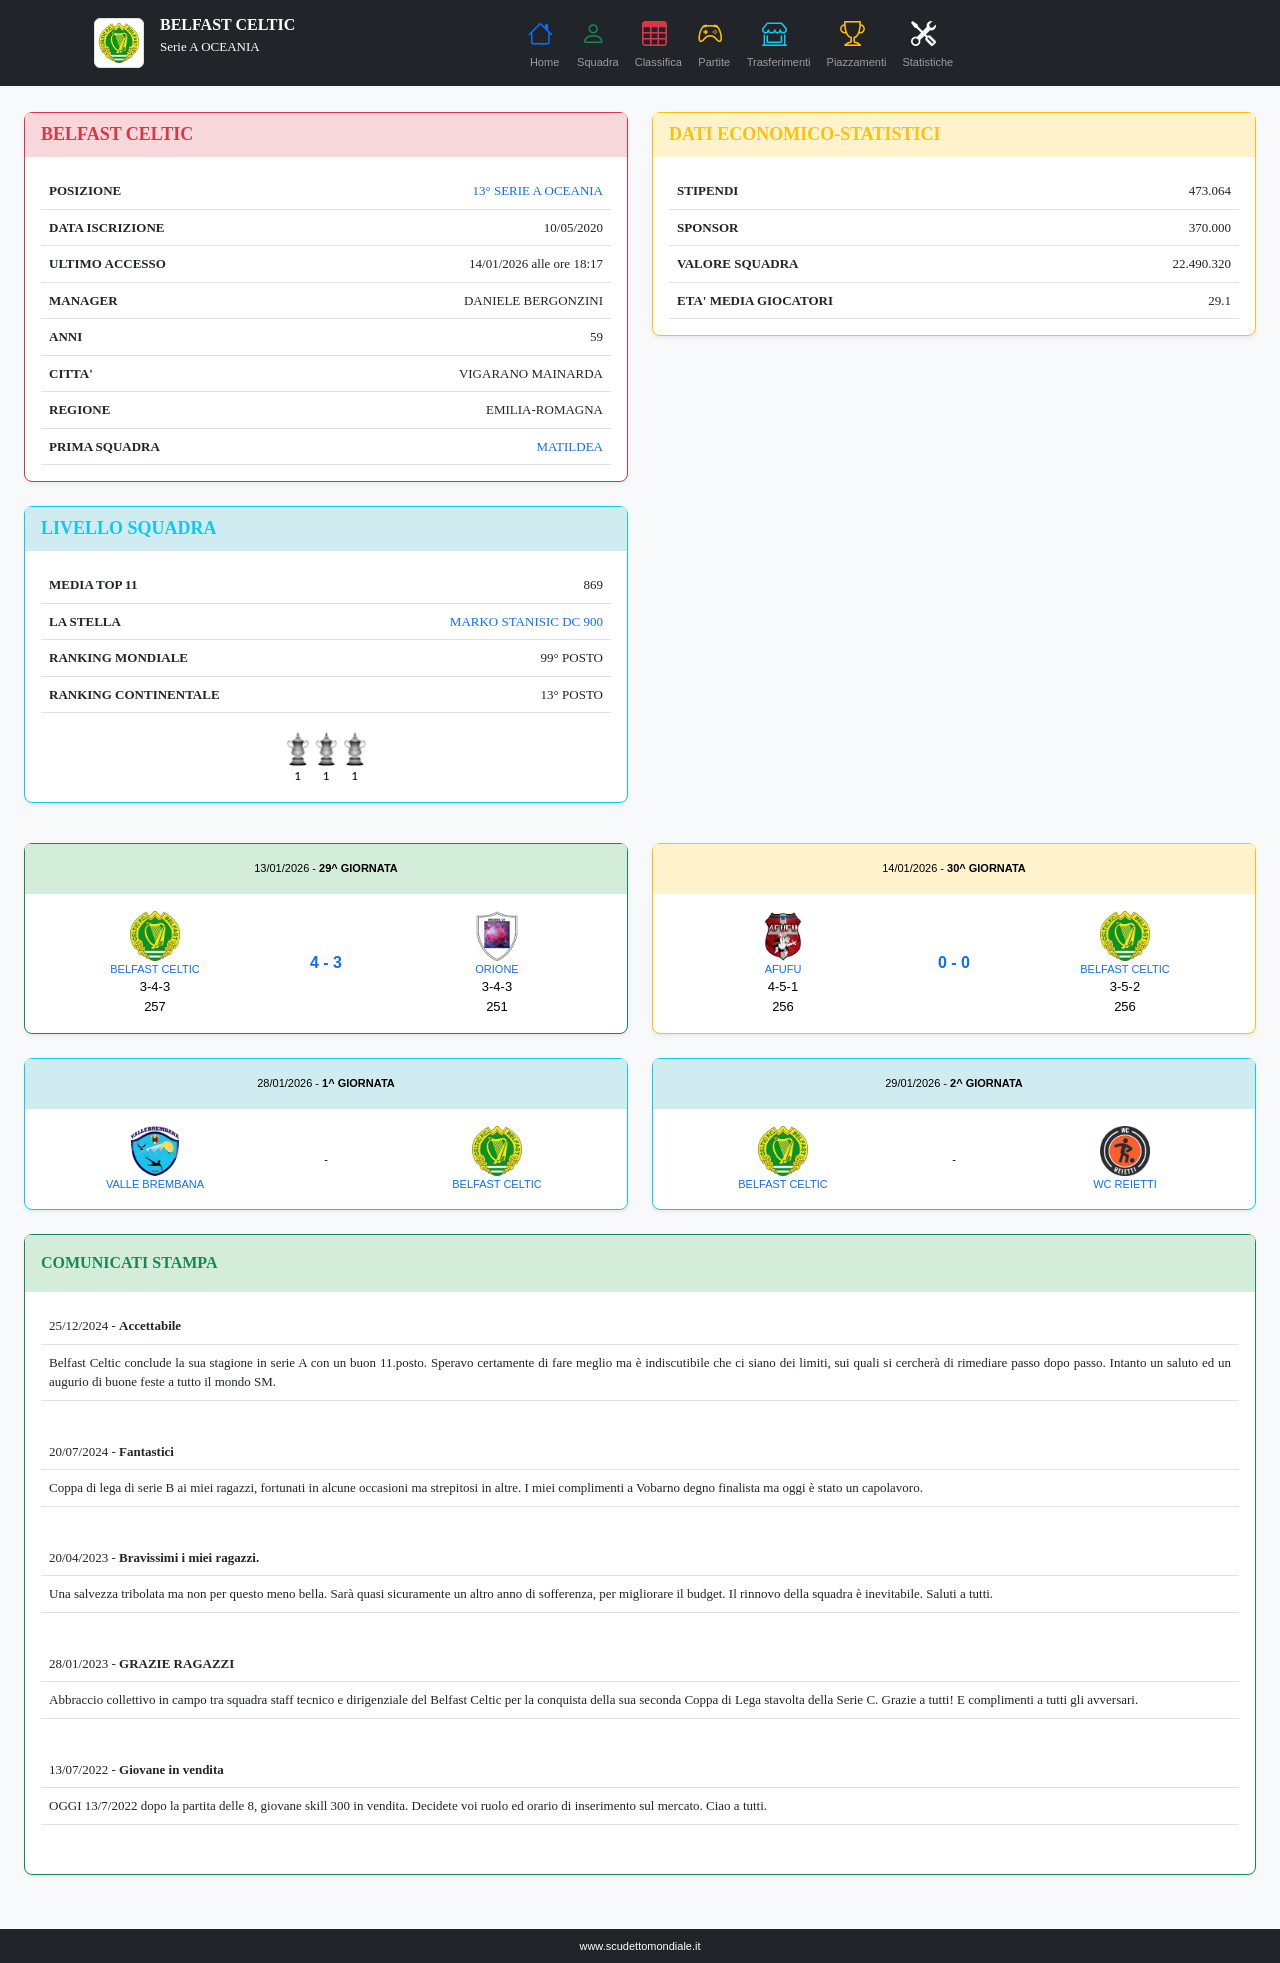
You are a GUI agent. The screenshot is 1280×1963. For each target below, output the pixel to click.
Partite (714, 44)
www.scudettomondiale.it (639, 1946)
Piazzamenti (857, 44)
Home (543, 44)
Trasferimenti (779, 44)
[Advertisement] (954, 646)
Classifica (658, 44)
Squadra (598, 44)
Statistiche (927, 44)
